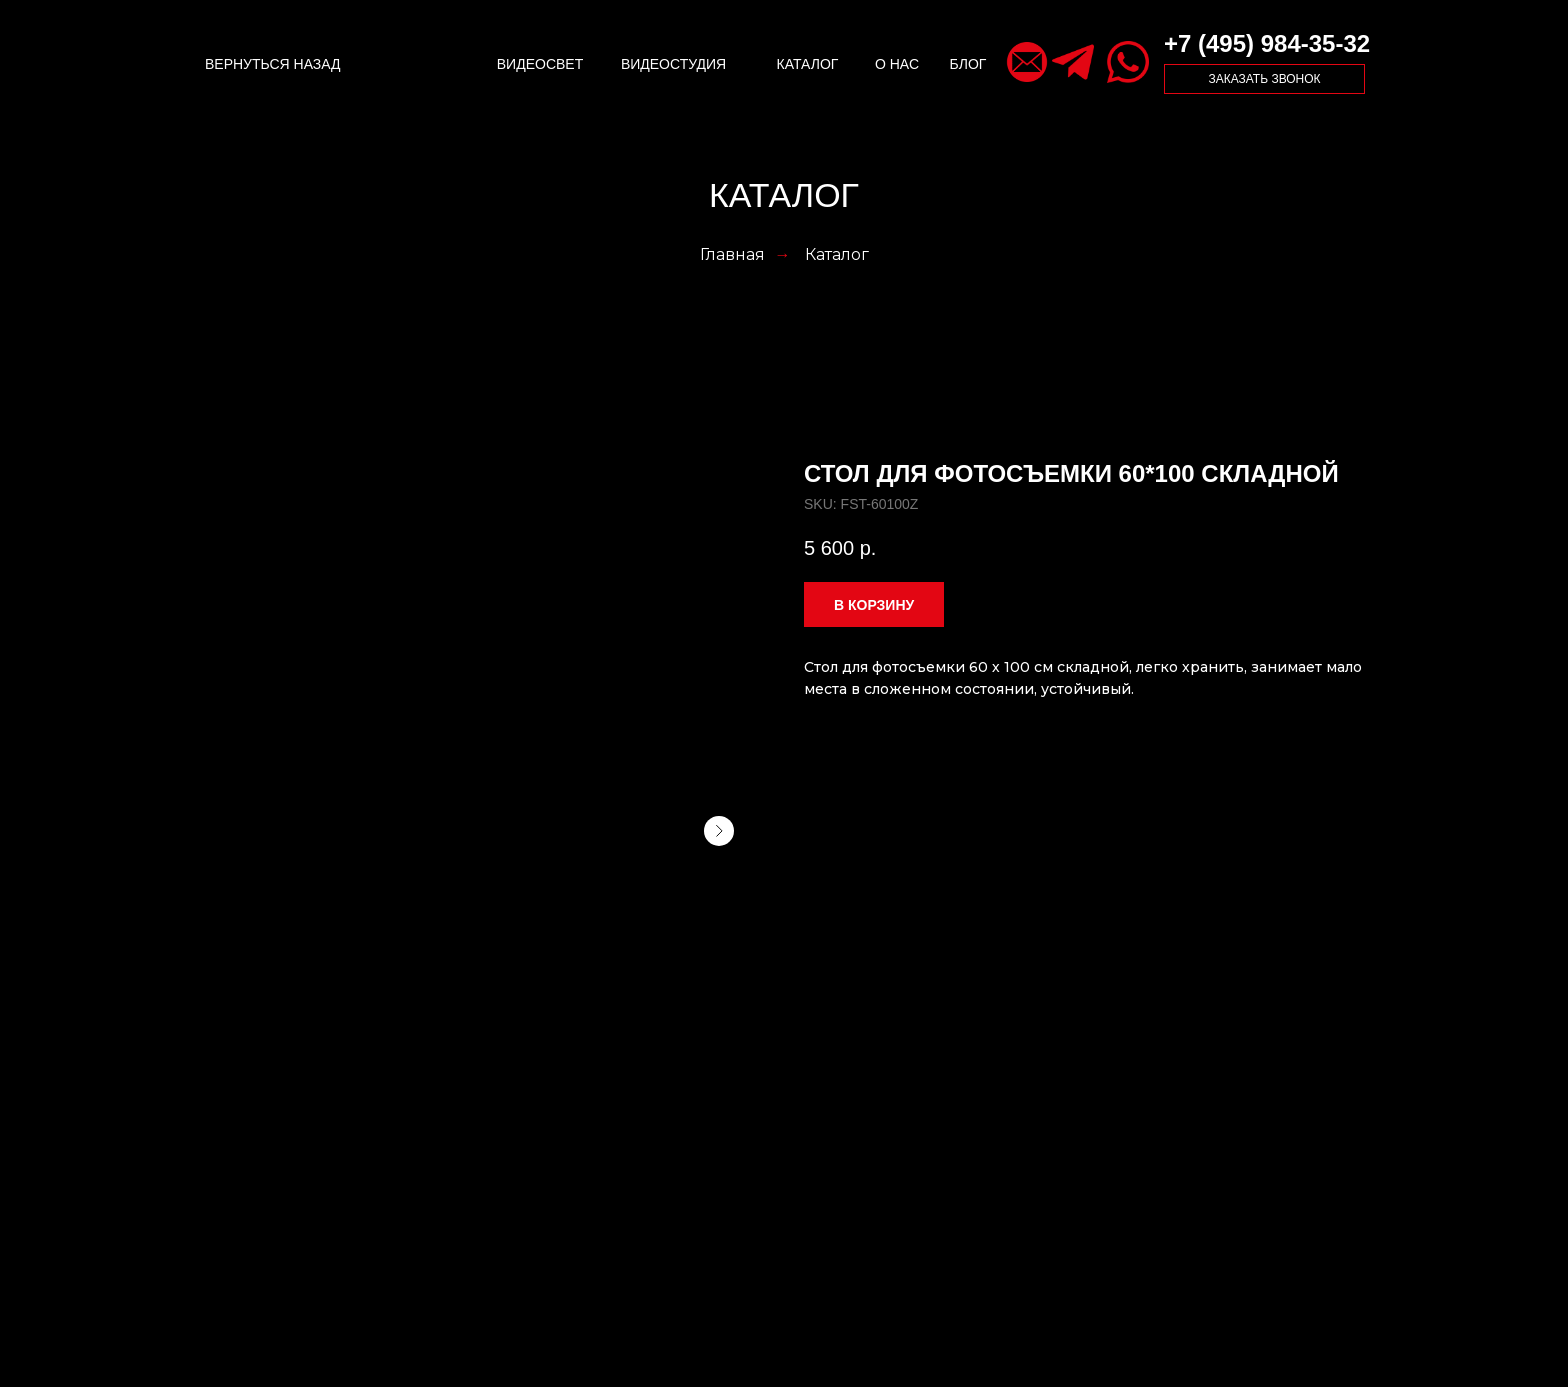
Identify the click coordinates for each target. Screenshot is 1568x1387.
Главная (732, 254)
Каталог (837, 254)
